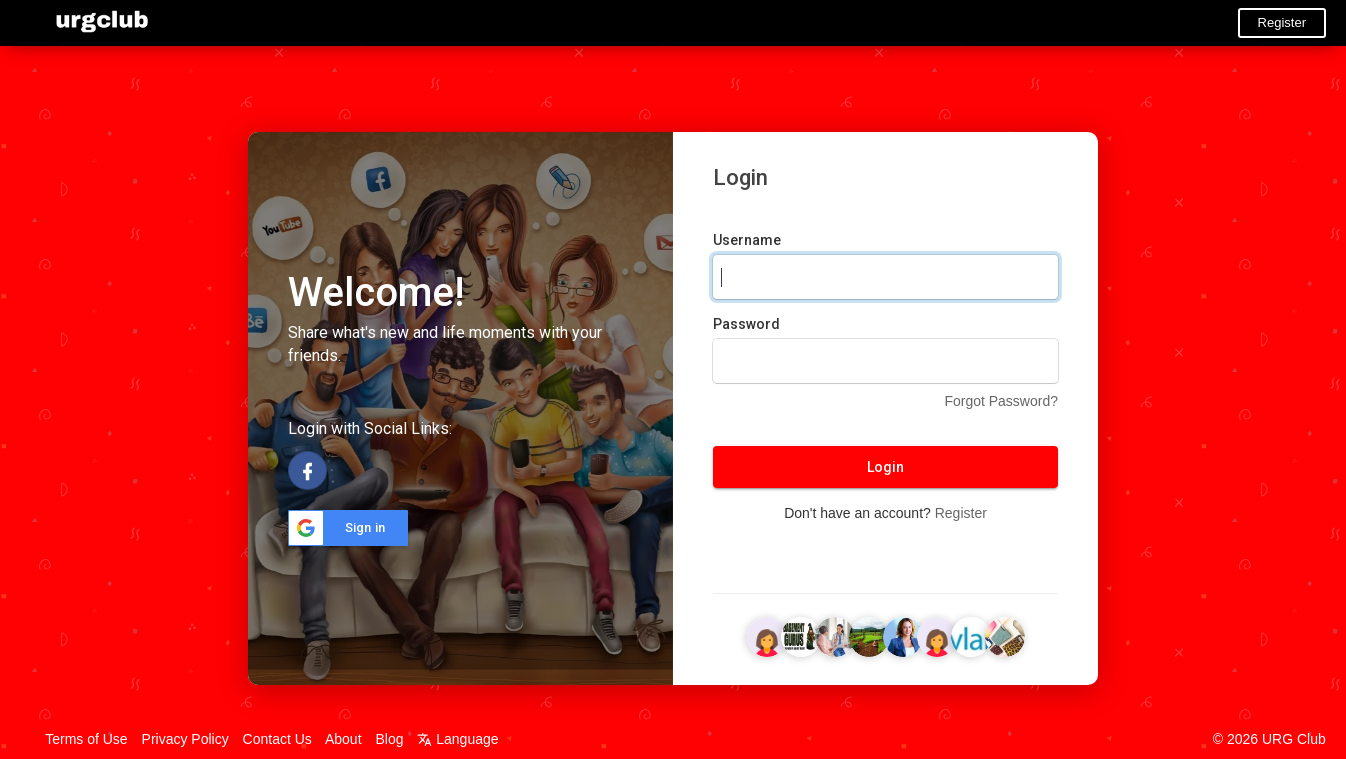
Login (885, 467)
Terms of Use (86, 739)
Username (747, 240)
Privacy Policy (185, 739)
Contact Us (277, 739)
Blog (389, 739)
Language (457, 739)
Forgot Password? (1001, 401)
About (343, 739)
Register (1282, 22)
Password (746, 324)
